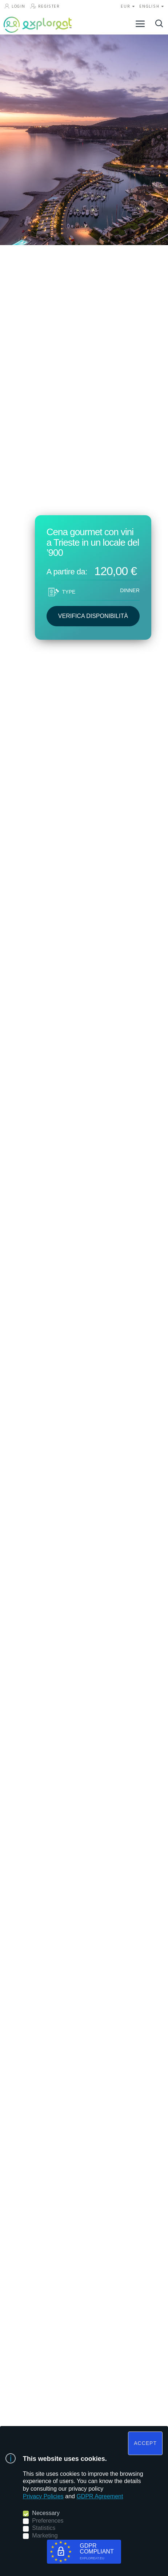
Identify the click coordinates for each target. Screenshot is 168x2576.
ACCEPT (145, 2443)
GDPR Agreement (99, 2496)
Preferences (47, 2521)
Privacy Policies (43, 2496)
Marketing (44, 2535)
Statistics (43, 2528)
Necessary (46, 2513)
